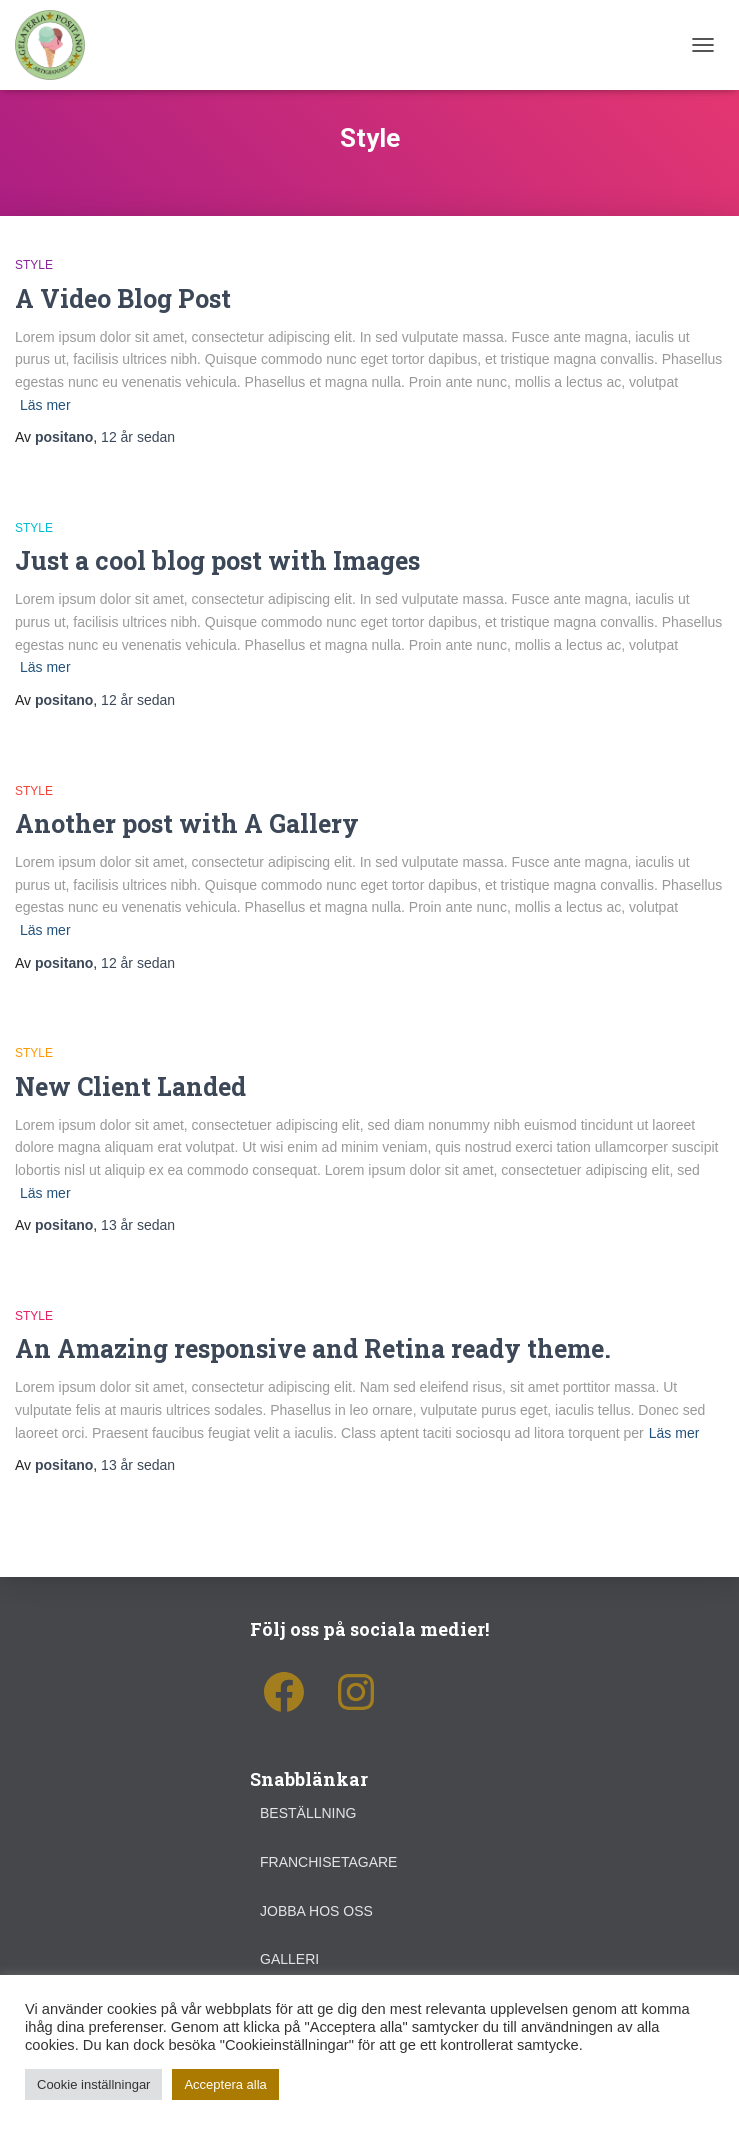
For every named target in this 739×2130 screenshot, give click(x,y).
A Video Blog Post (123, 298)
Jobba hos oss (316, 1911)
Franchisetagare (328, 1862)
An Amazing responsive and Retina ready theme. (313, 1348)
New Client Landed (130, 1086)
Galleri (289, 1959)
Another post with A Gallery (187, 823)
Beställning (308, 1813)
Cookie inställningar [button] (93, 2084)
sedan (138, 437)
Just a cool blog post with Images (217, 560)
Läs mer (45, 405)
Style (34, 265)
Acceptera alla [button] (225, 2084)
